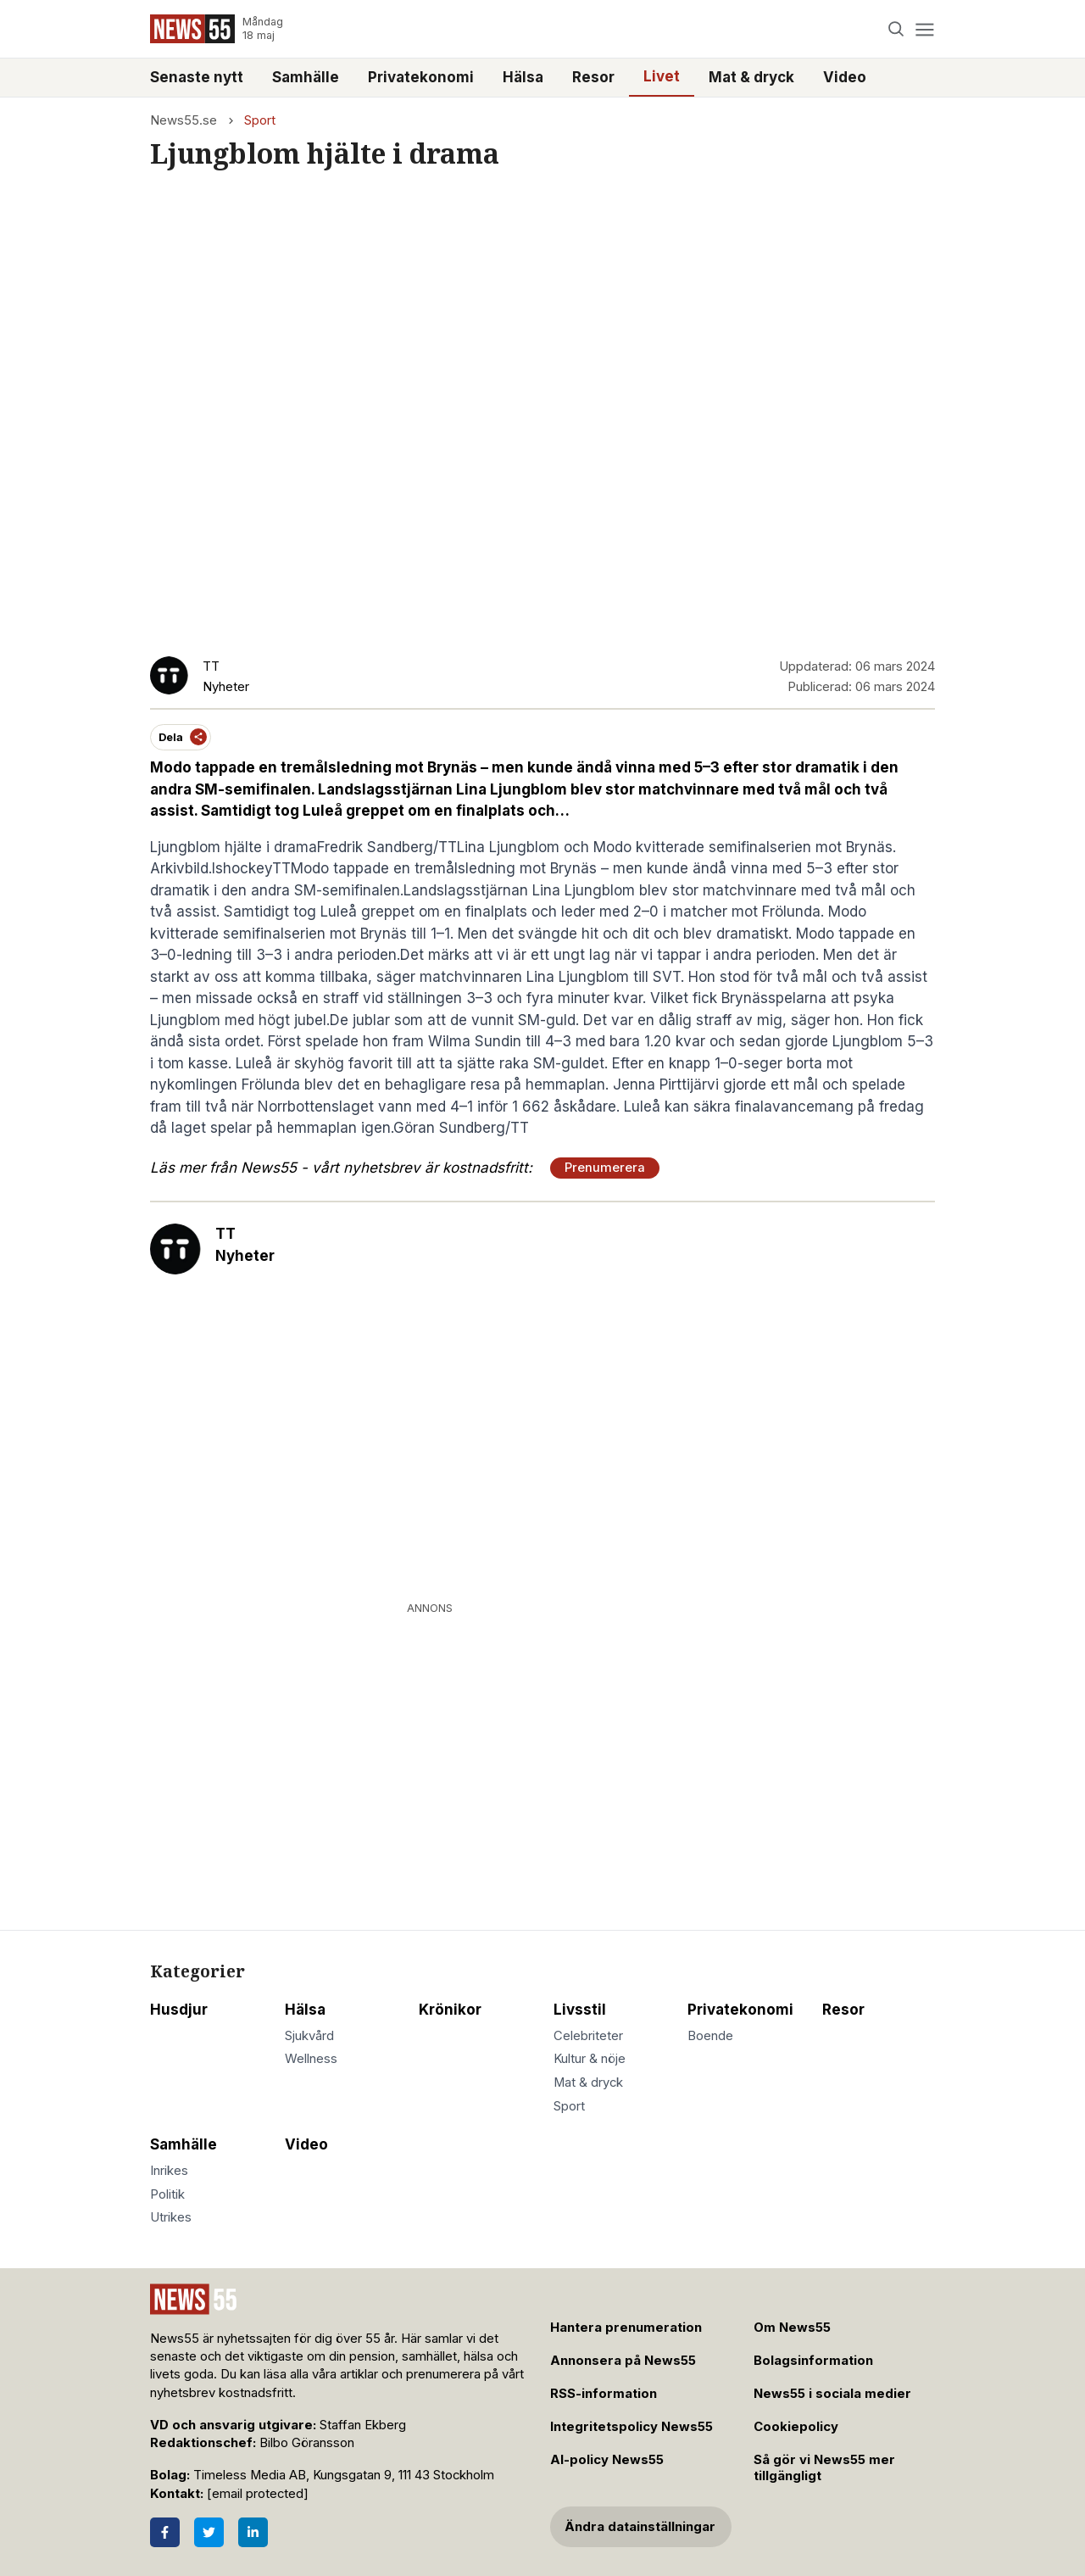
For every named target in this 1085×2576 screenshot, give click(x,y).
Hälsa (523, 77)
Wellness (311, 2058)
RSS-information (603, 2393)
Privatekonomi (421, 77)
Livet (661, 76)
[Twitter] (209, 2532)
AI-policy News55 (607, 2459)
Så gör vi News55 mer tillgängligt (824, 2468)
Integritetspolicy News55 (631, 2426)
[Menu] (924, 29)
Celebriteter (588, 2036)
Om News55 (792, 2327)
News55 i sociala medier (832, 2393)
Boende (710, 2036)
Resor (593, 77)
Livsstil (580, 2009)
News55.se (183, 120)
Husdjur (179, 2009)
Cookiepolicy (796, 2426)
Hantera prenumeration (626, 2327)
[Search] (896, 29)
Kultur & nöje (590, 2058)
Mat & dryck (751, 77)
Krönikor (450, 2009)
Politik (167, 2194)
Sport (259, 120)
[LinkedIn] (253, 2532)
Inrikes (169, 2170)
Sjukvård (309, 2036)
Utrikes (171, 2217)
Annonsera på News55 (623, 2360)
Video (844, 77)
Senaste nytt (196, 77)
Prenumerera (605, 1167)
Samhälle (305, 77)
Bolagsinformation (813, 2360)
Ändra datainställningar (640, 2526)
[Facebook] (165, 2532)
